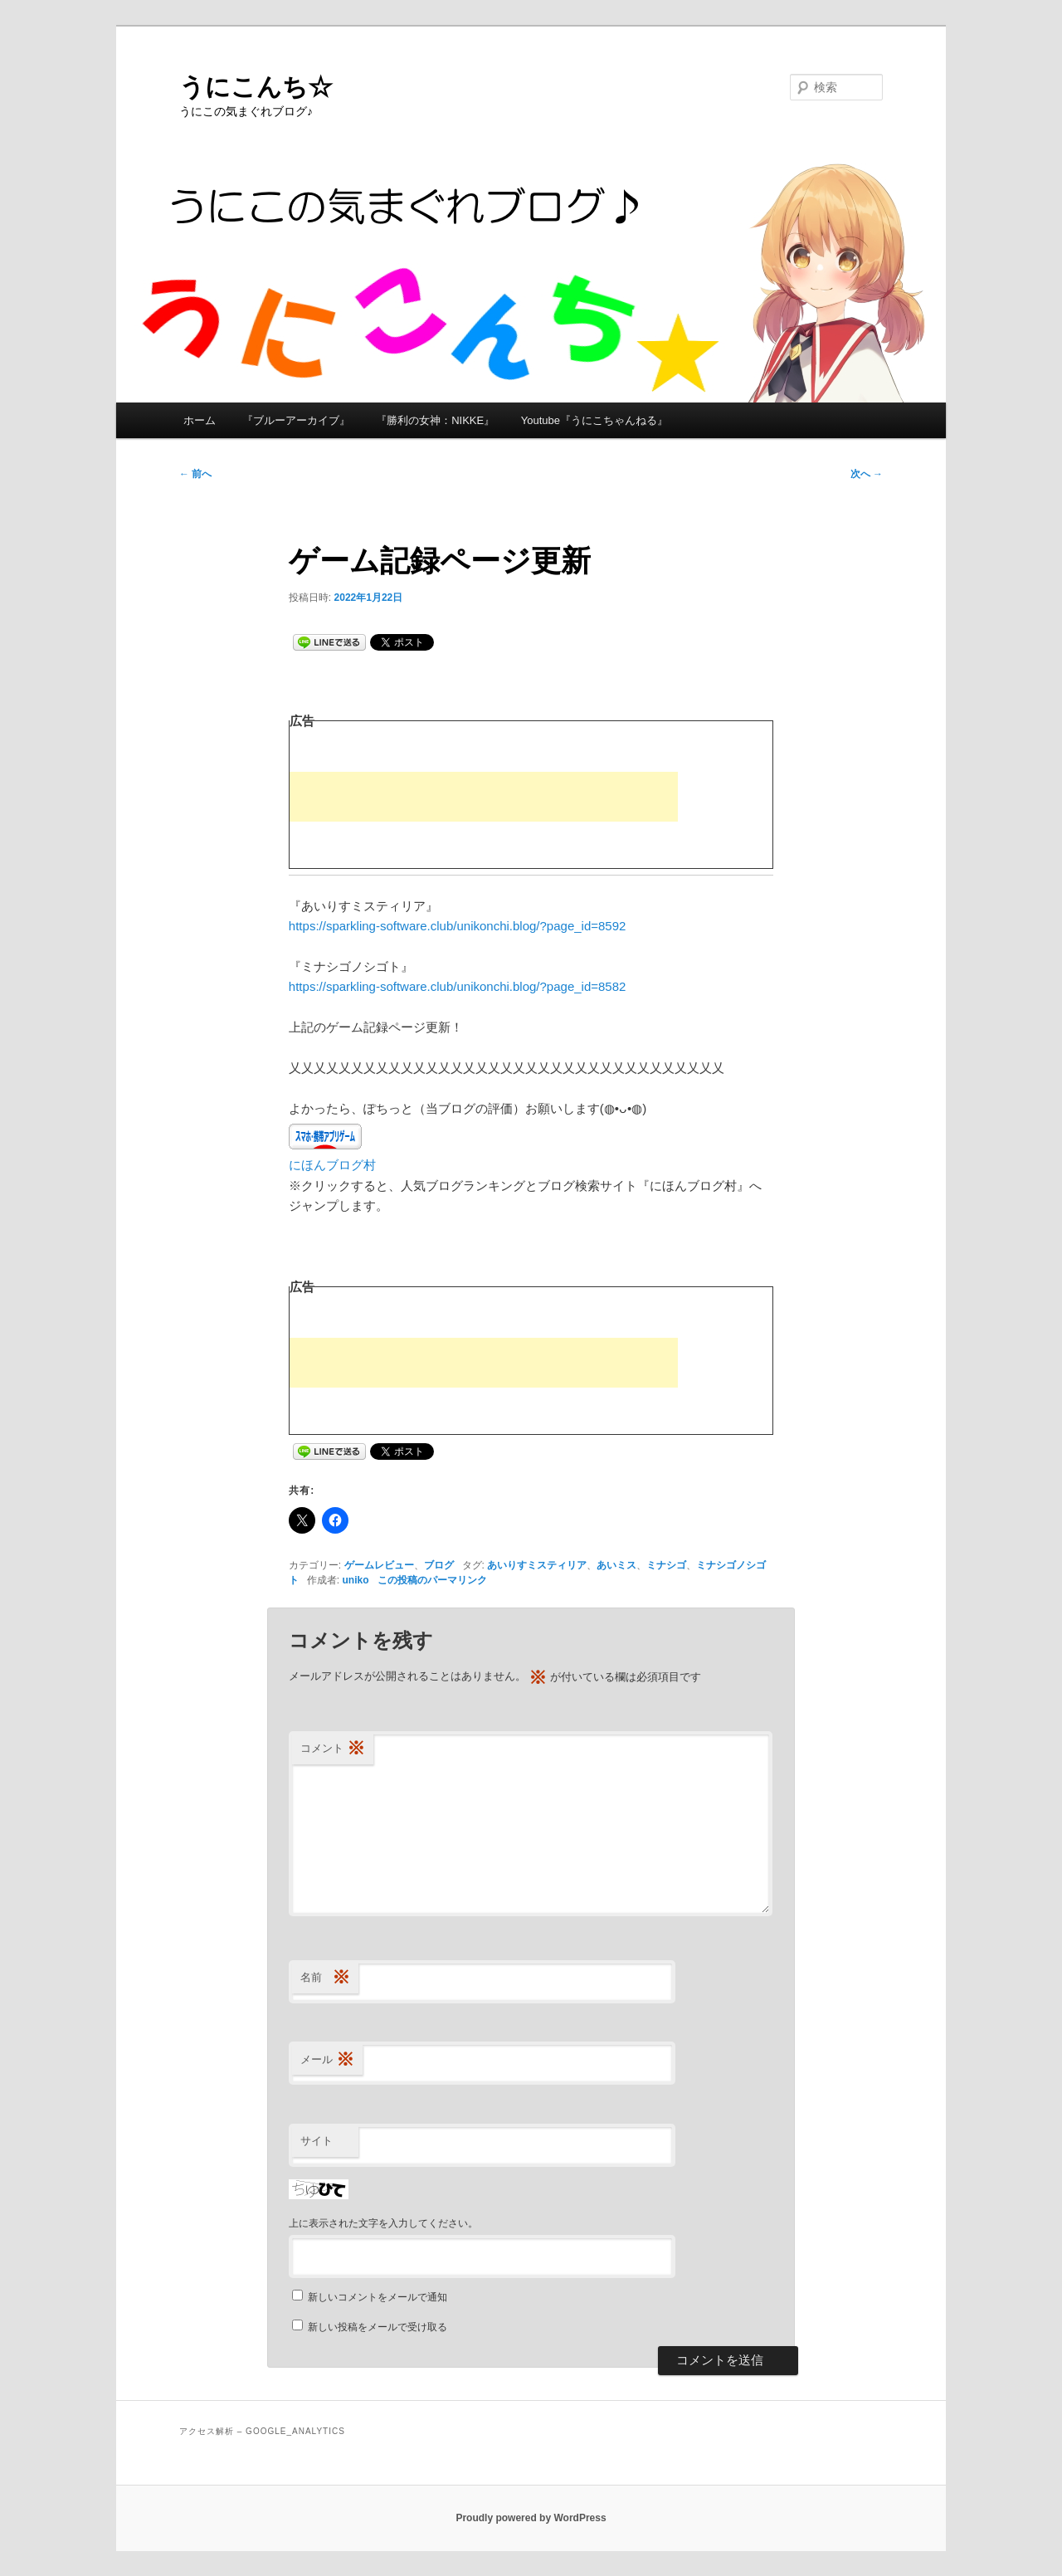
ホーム (199, 420)
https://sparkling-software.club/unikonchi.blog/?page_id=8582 (457, 986)
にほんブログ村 (332, 1165)
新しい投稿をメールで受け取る (377, 2327)
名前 (325, 1978)
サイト (316, 2140)
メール (327, 2060)
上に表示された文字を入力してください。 (383, 2223)
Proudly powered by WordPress (530, 2518)
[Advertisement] (484, 797)
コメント (332, 1749)
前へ (195, 474)
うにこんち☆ (256, 86)
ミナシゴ (666, 1565)
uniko (356, 1580)
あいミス (616, 1565)
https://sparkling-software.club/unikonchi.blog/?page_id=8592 (457, 926)
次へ (866, 474)
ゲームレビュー (379, 1565)
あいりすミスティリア (537, 1565)
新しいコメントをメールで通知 (377, 2297)
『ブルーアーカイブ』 (296, 420)
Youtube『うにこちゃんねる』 (594, 420)
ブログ (439, 1565)
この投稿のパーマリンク (432, 1580)
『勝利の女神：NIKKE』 (435, 420)
